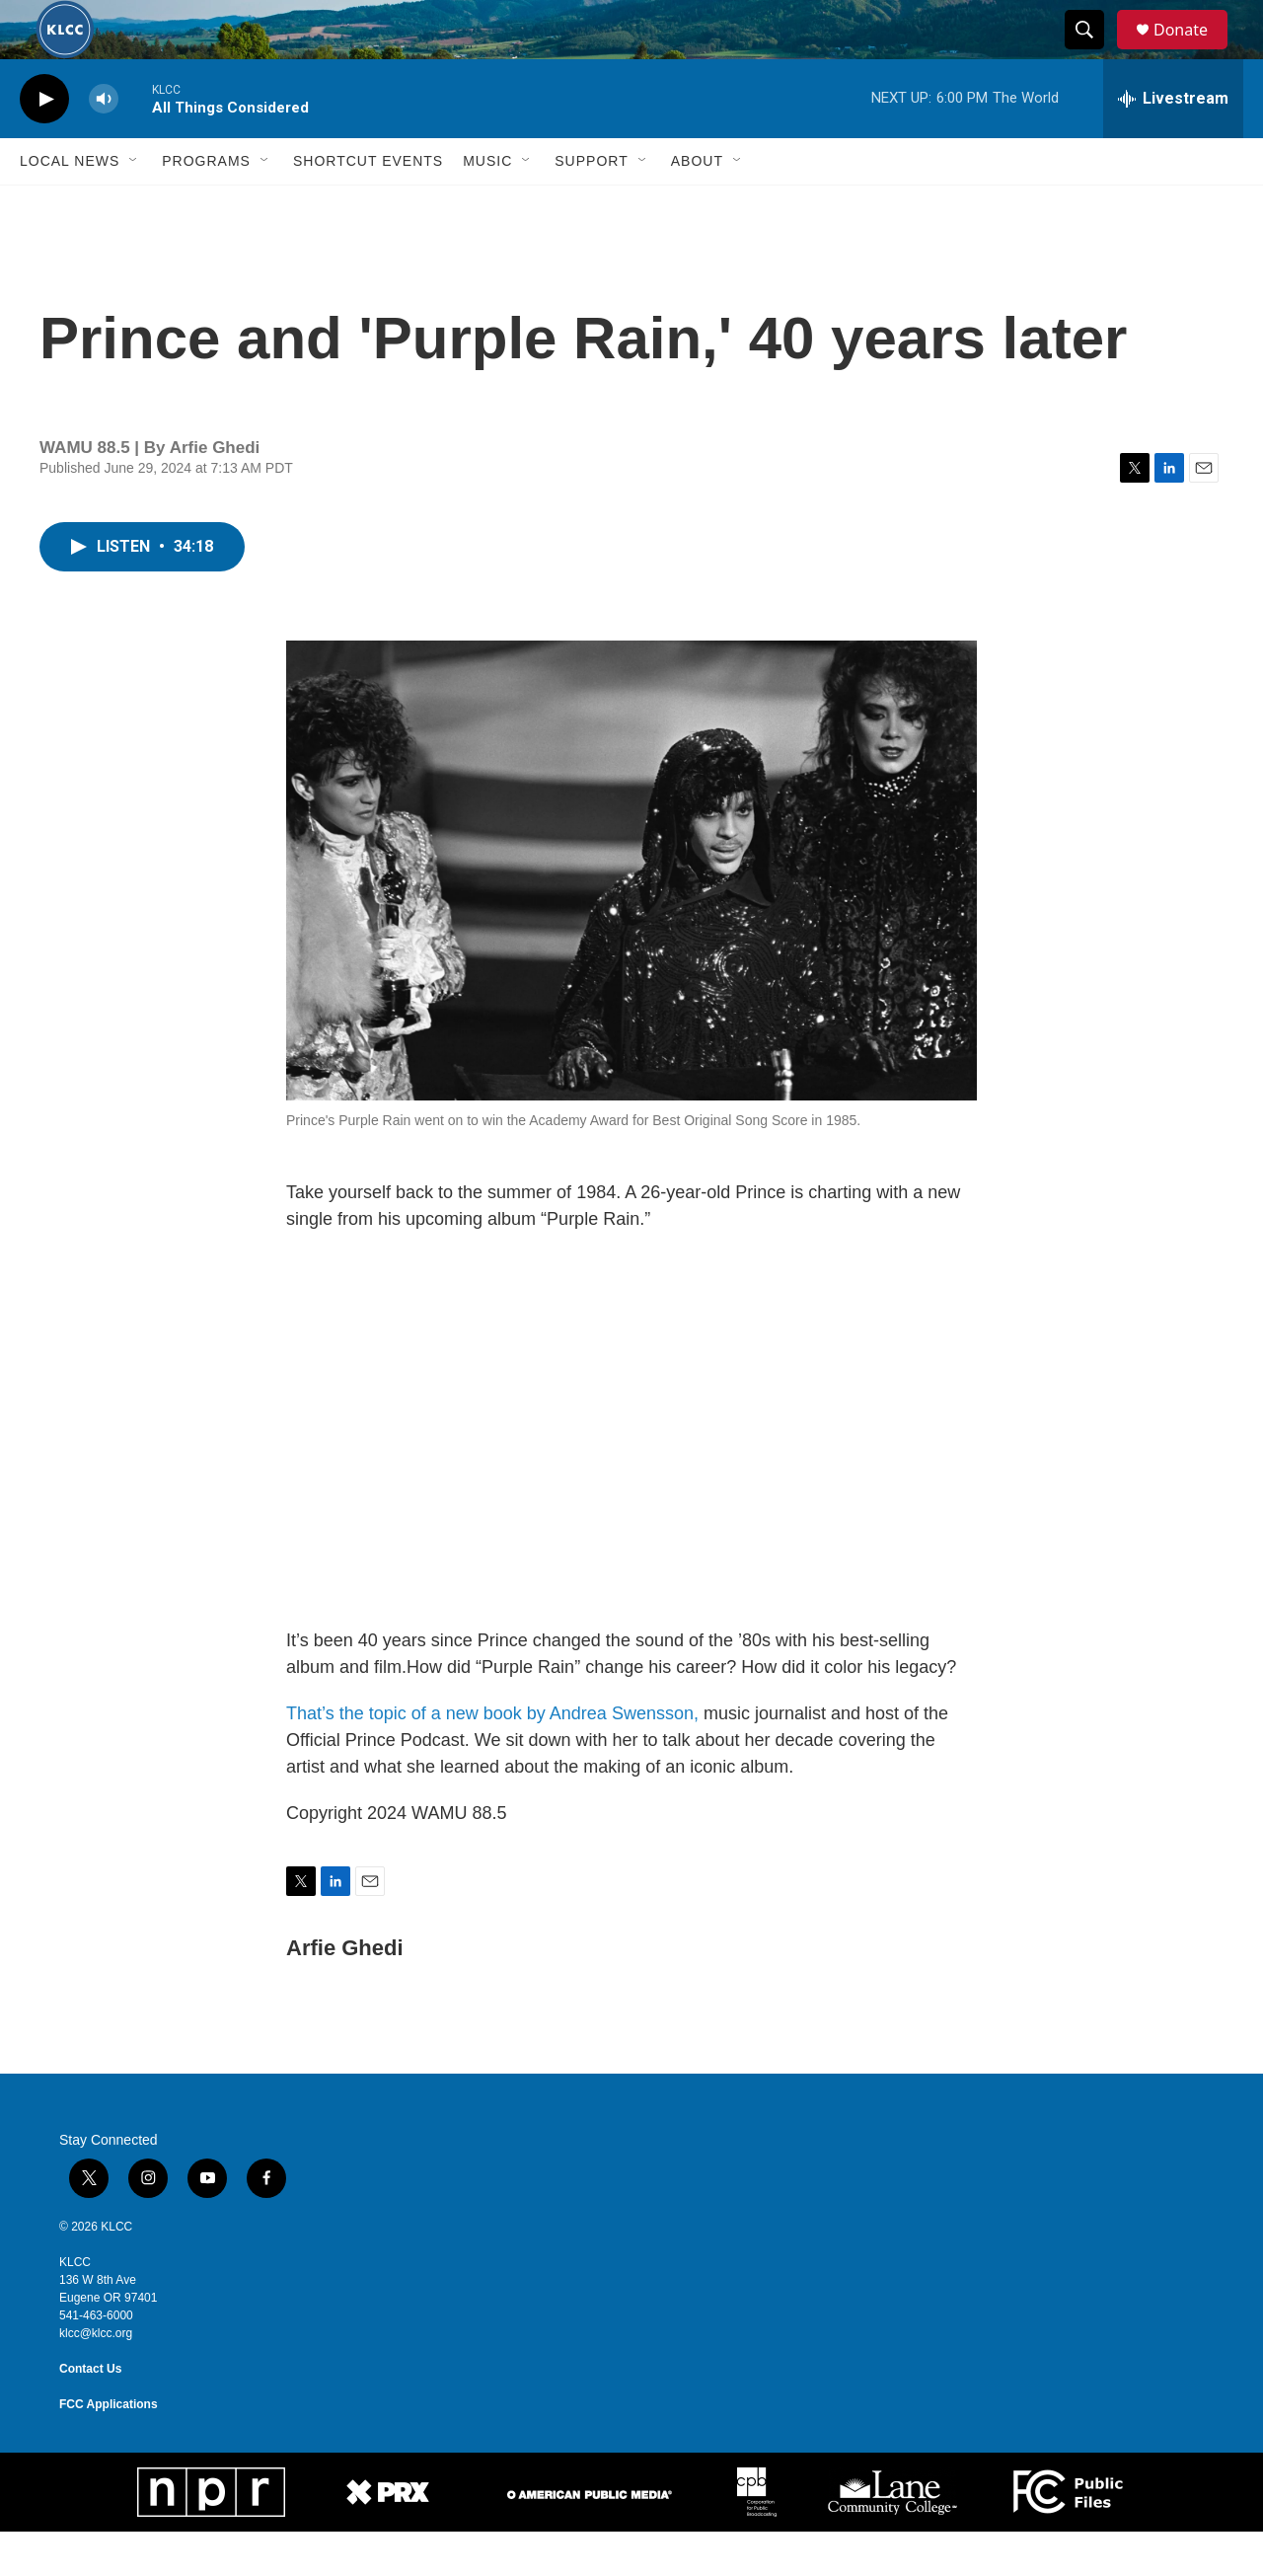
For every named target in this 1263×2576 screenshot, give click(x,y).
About (697, 205)
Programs (206, 205)
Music (487, 205)
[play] (44, 143)
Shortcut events (368, 205)
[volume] (103, 143)
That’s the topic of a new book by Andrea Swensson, (492, 1758)
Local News (69, 205)
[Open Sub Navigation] (134, 205)
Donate (1193, 51)
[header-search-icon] (1093, 52)
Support (591, 205)
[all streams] (1173, 143)
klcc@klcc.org (95, 2378)
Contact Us (90, 2413)
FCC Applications (108, 2449)
